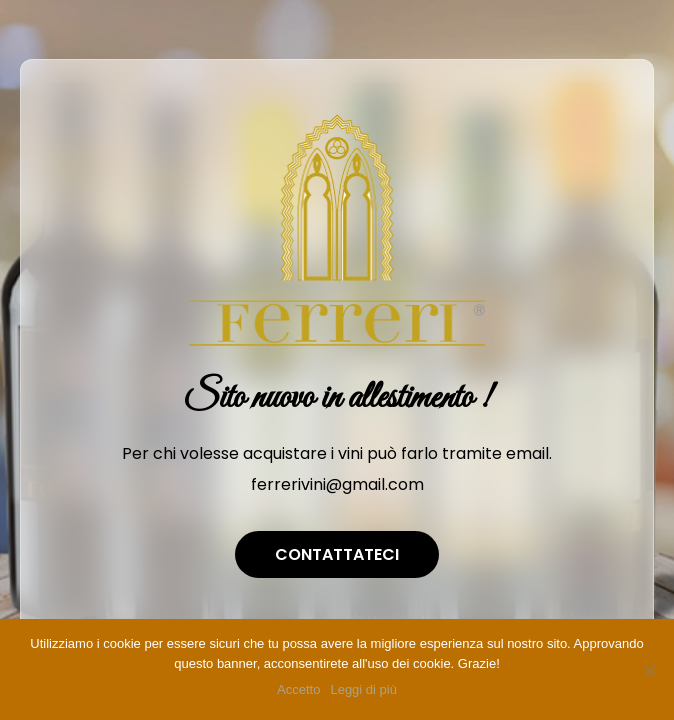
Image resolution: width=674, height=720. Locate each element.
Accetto (298, 689)
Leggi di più (363, 689)
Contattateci (337, 554)
